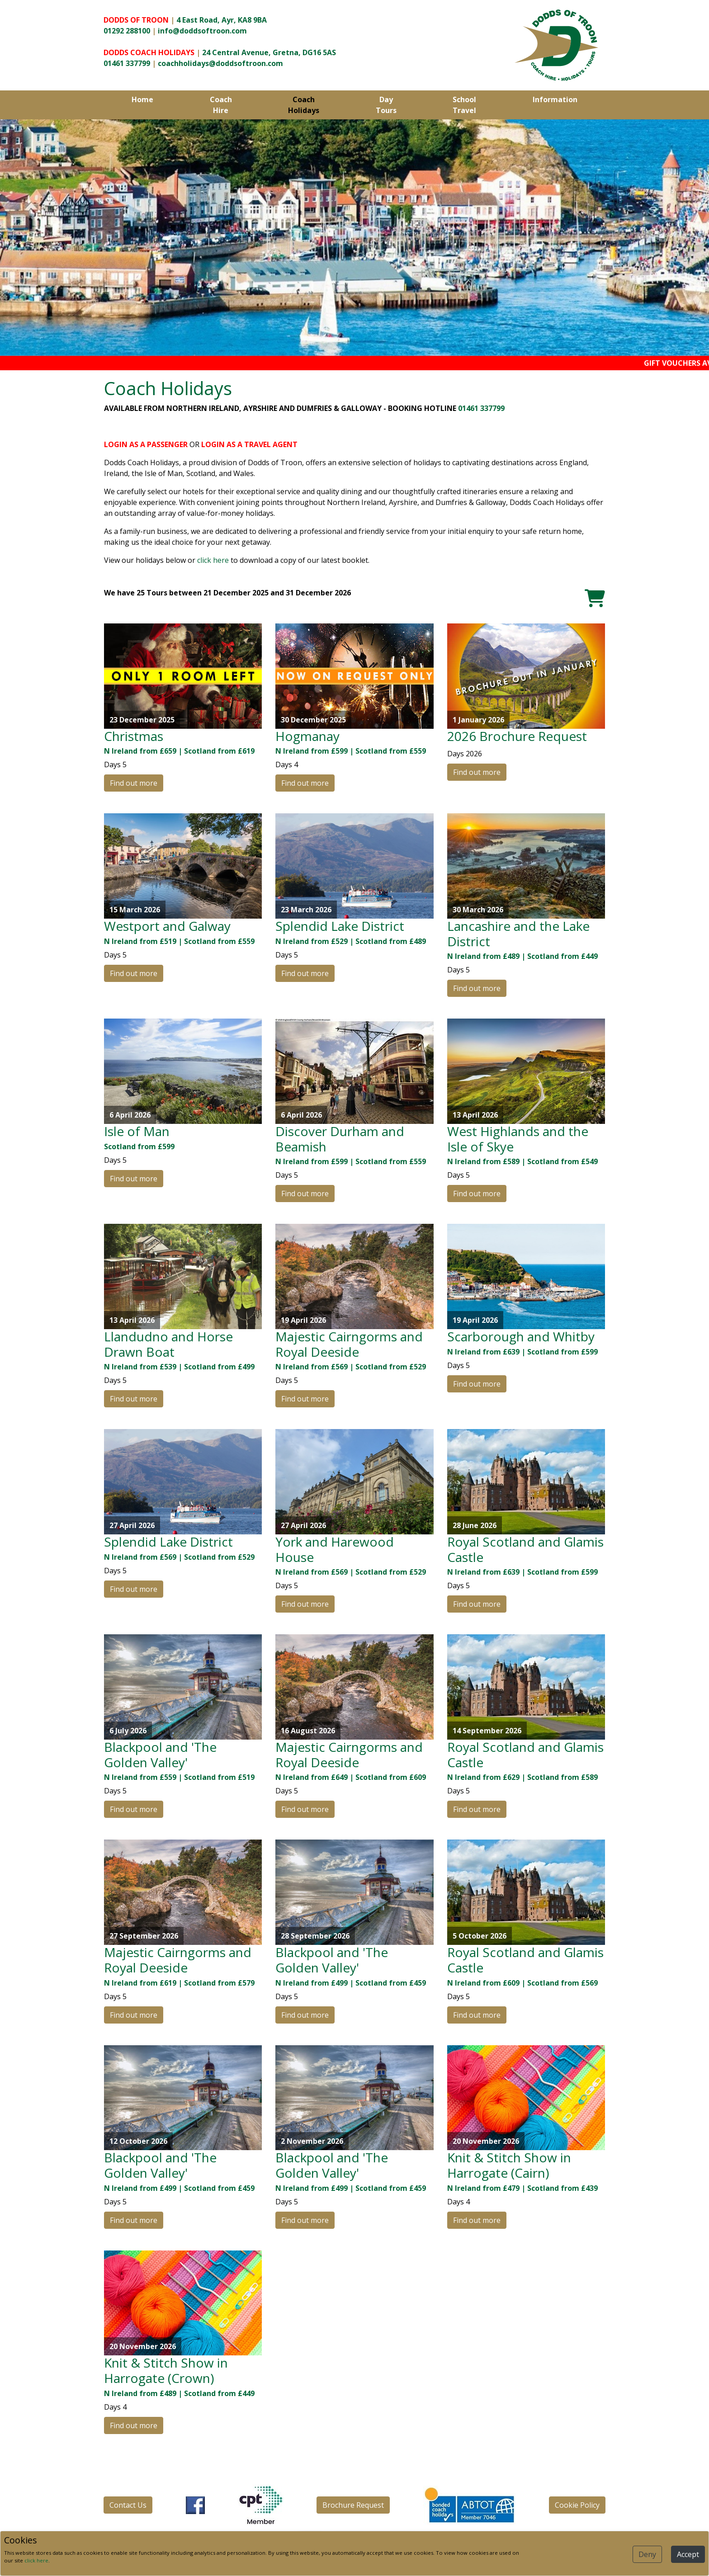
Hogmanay (307, 736)
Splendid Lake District (339, 925)
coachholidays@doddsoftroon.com (220, 63)
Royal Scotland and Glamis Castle (525, 1549)
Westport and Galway (167, 925)
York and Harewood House (334, 1549)
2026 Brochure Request (517, 736)
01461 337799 (127, 63)
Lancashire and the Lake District (518, 933)
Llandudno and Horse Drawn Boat (168, 1344)
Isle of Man (137, 1131)
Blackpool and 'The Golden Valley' (160, 1754)
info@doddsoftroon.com (202, 31)
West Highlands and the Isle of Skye (517, 1139)
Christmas (133, 736)
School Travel (464, 104)
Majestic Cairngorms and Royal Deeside (349, 1344)
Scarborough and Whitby (521, 1336)
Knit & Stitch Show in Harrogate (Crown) (166, 2370)
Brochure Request (353, 2505)
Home (142, 99)
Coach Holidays (303, 104)
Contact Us (128, 2505)
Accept (688, 2554)
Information (555, 99)
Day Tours (386, 104)
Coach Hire (221, 104)
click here (213, 560)
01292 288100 (127, 31)
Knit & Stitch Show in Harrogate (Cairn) (509, 2165)
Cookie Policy (577, 2505)
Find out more (133, 783)
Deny (647, 2554)
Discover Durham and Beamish (339, 1139)
